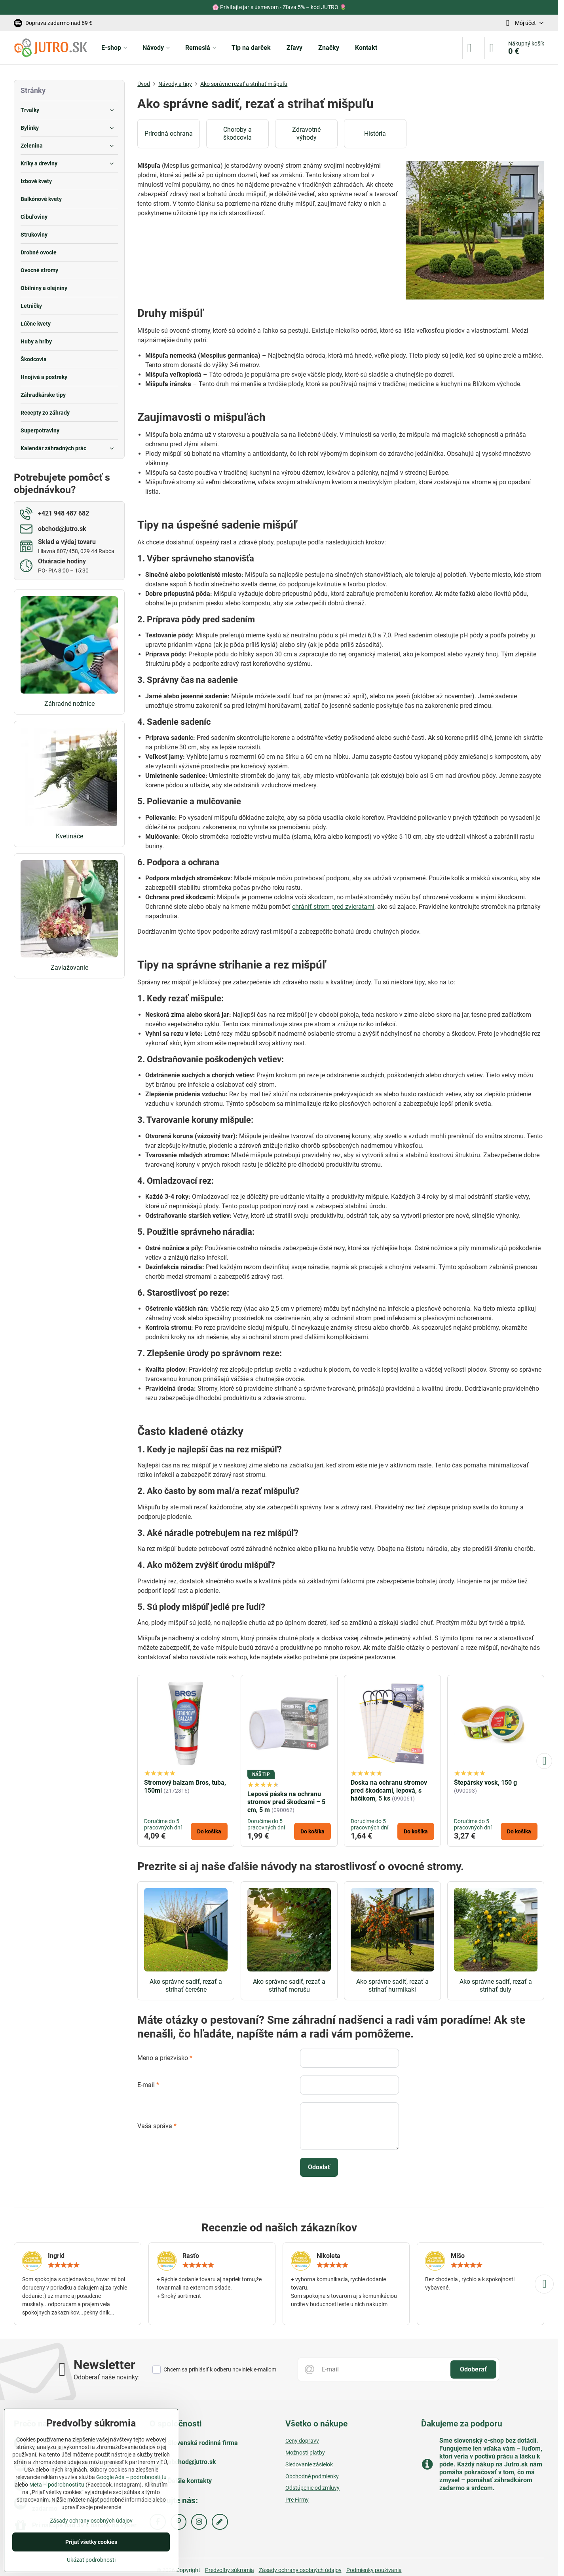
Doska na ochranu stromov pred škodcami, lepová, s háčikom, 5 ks (389, 1790)
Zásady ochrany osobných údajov (300, 2570)
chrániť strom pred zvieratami (333, 906)
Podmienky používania (374, 2570)
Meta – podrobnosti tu (56, 2484)
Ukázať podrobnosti (91, 2560)
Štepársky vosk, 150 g (485, 1782)
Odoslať (319, 2167)
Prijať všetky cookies (91, 2542)
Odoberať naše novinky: (107, 2377)
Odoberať (473, 2369)
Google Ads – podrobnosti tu (131, 2477)
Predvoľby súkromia (229, 2570)
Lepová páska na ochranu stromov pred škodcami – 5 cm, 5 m (286, 1802)
